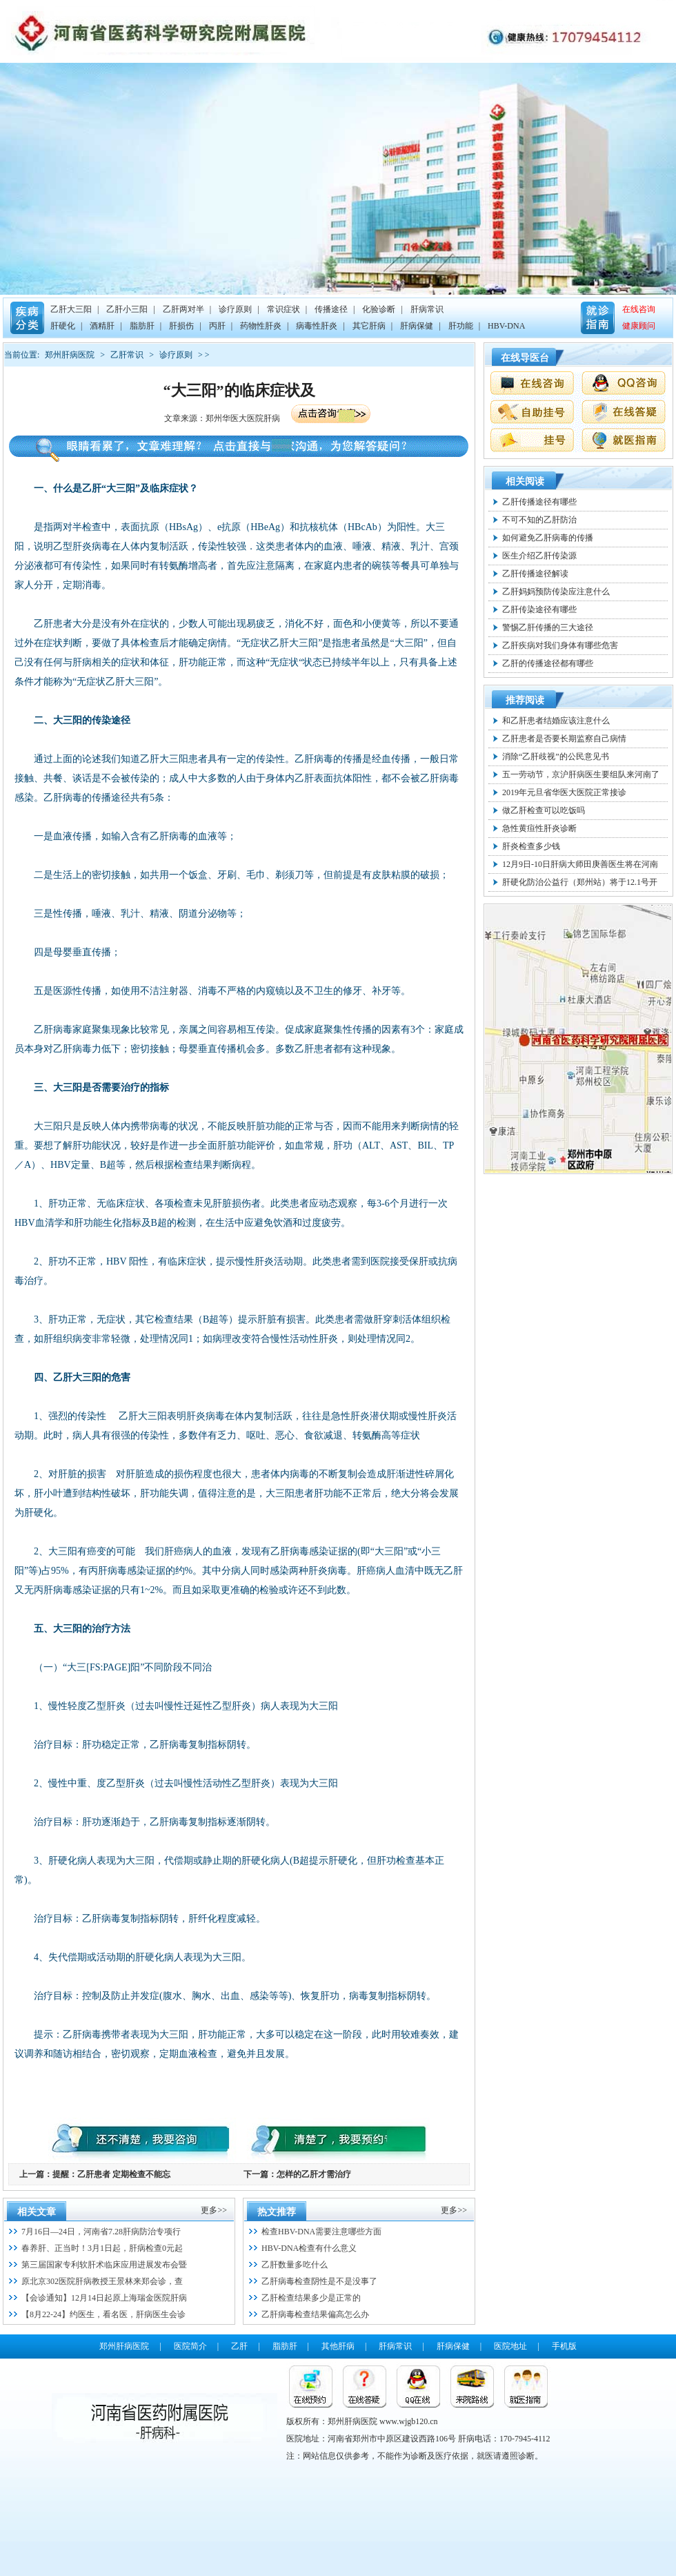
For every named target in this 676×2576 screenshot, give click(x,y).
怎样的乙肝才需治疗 (314, 2174)
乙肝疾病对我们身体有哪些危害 (560, 645)
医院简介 (190, 2346)
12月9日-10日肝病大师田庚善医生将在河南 (580, 864)
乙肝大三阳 (71, 309)
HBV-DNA (506, 326)
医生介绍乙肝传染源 (539, 555)
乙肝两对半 (183, 309)
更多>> (214, 2210)
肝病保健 (416, 326)
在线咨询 (638, 309)
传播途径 (331, 309)
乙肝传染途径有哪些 (539, 609)
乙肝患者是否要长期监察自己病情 (564, 738)
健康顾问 (638, 326)
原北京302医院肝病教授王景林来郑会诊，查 (102, 2281)
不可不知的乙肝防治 (539, 520)
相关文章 (36, 2212)
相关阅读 (525, 481)
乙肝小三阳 (127, 309)
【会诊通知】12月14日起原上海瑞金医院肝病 (104, 2298)
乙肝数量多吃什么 (294, 2265)
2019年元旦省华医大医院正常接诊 (564, 792)
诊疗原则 (235, 309)
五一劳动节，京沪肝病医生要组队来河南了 (580, 774)
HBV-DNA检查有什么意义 (309, 2248)
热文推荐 (276, 2212)
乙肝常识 (126, 355)
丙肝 (217, 326)
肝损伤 (181, 326)
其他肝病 (338, 2346)
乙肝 (239, 2346)
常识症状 (283, 309)
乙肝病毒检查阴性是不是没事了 (319, 2281)
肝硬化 (62, 326)
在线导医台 (525, 358)
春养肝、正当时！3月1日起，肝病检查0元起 (102, 2248)
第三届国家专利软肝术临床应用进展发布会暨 (104, 2265)
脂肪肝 (142, 326)
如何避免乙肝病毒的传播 (547, 538)
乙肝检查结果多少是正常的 (311, 2298)
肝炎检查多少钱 (531, 846)
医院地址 (510, 2346)
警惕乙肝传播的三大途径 (547, 627)
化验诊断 (378, 309)
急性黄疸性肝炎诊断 (539, 828)
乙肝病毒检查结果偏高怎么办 (315, 2314)
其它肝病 (369, 326)
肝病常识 (427, 309)
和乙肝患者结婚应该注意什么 (556, 720)
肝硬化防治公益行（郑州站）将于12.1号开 (579, 882)
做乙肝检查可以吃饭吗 (543, 810)
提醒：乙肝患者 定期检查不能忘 (111, 2174)
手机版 (564, 2346)
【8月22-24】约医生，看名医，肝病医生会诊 (103, 2314)
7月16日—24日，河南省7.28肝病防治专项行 (101, 2231)
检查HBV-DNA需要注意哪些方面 (321, 2231)
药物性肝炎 (260, 326)
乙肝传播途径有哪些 (539, 502)
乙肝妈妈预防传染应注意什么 (556, 591)
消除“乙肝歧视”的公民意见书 (555, 756)
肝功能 (460, 326)
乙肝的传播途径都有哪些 (547, 663)
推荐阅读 (525, 700)
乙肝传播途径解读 (535, 573)
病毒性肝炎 (316, 326)
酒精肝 (102, 326)
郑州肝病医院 (70, 355)
